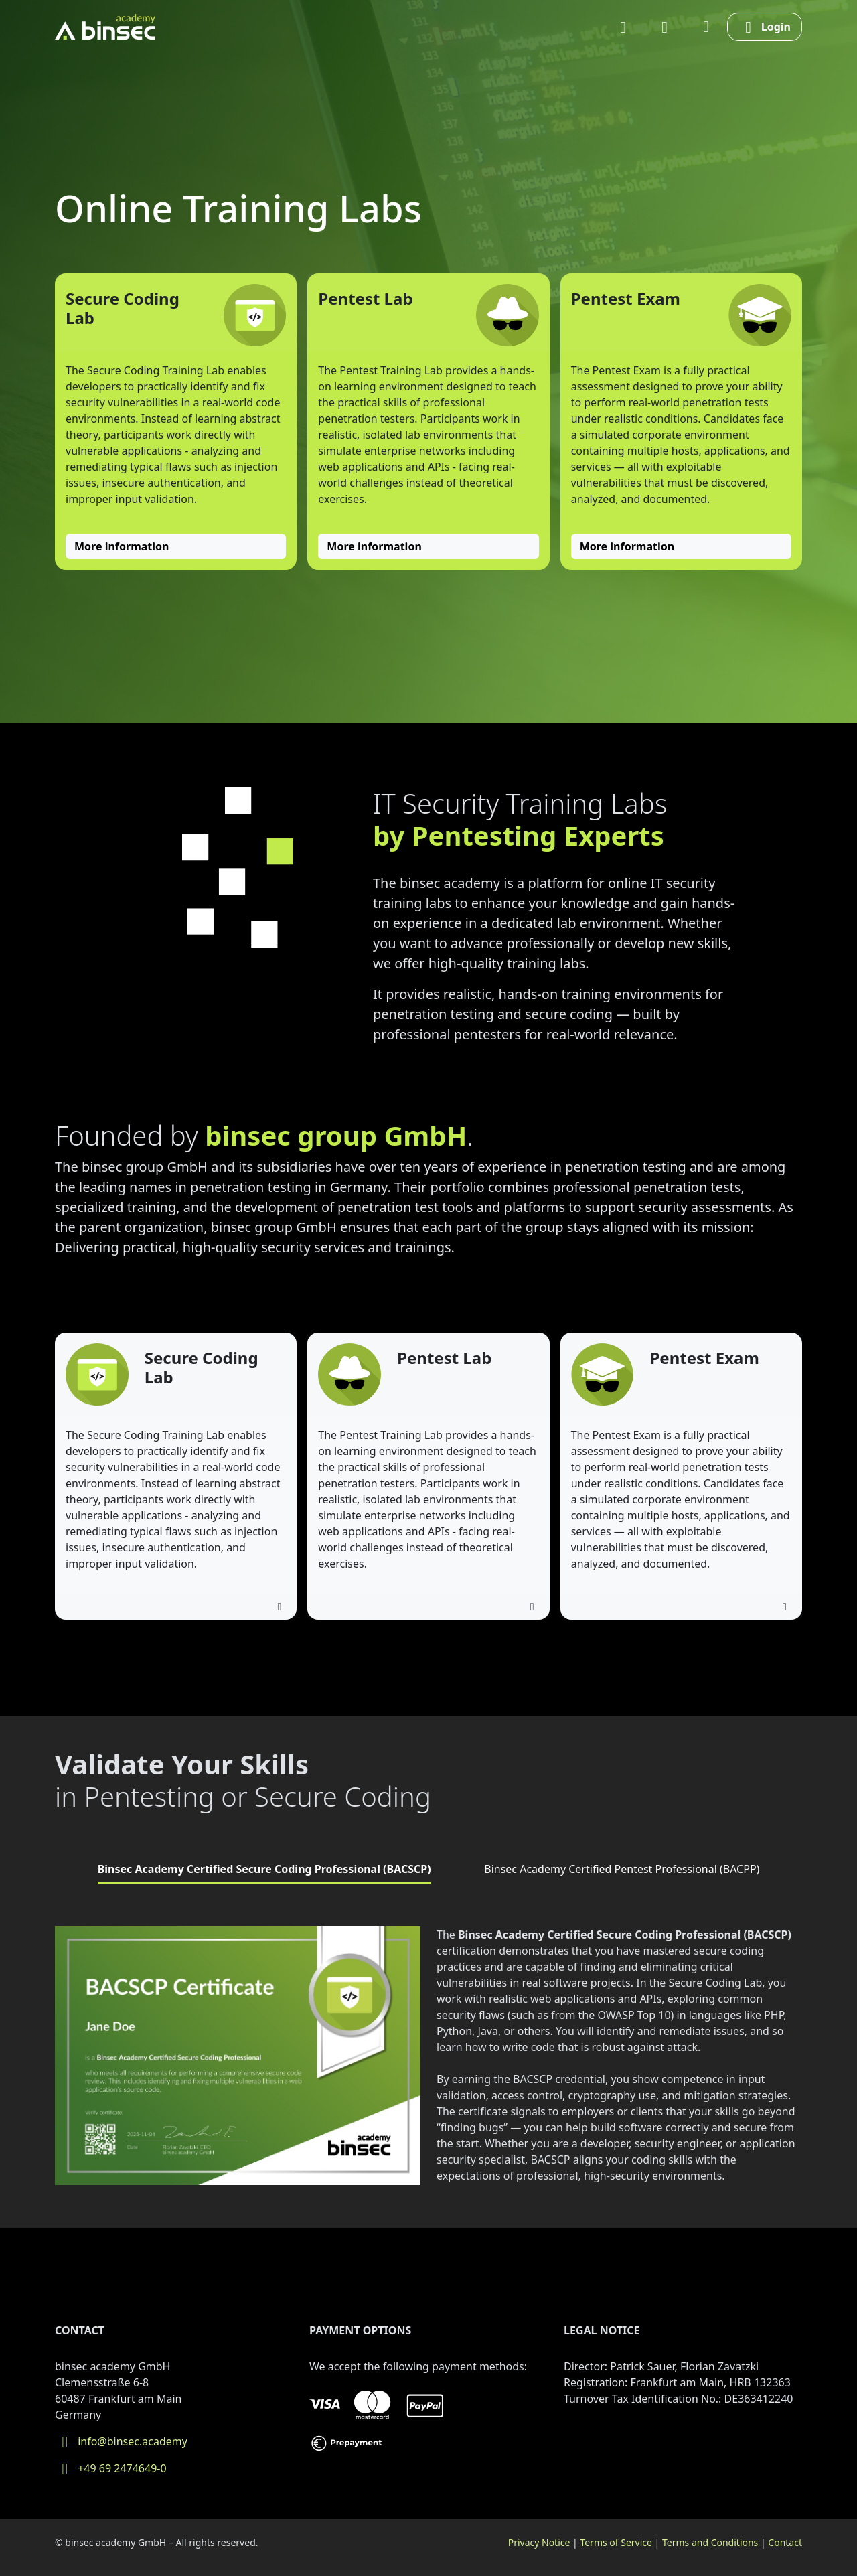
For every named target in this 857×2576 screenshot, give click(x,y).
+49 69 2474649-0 (111, 2468)
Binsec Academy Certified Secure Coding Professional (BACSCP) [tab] (264, 1869)
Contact (785, 2542)
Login (764, 26)
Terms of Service (616, 2542)
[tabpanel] (428, 2061)
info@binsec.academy (121, 2441)
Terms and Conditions (710, 2542)
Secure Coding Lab (122, 308)
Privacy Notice (539, 2542)
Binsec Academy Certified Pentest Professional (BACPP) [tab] (621, 1869)
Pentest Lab (365, 298)
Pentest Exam (625, 298)
